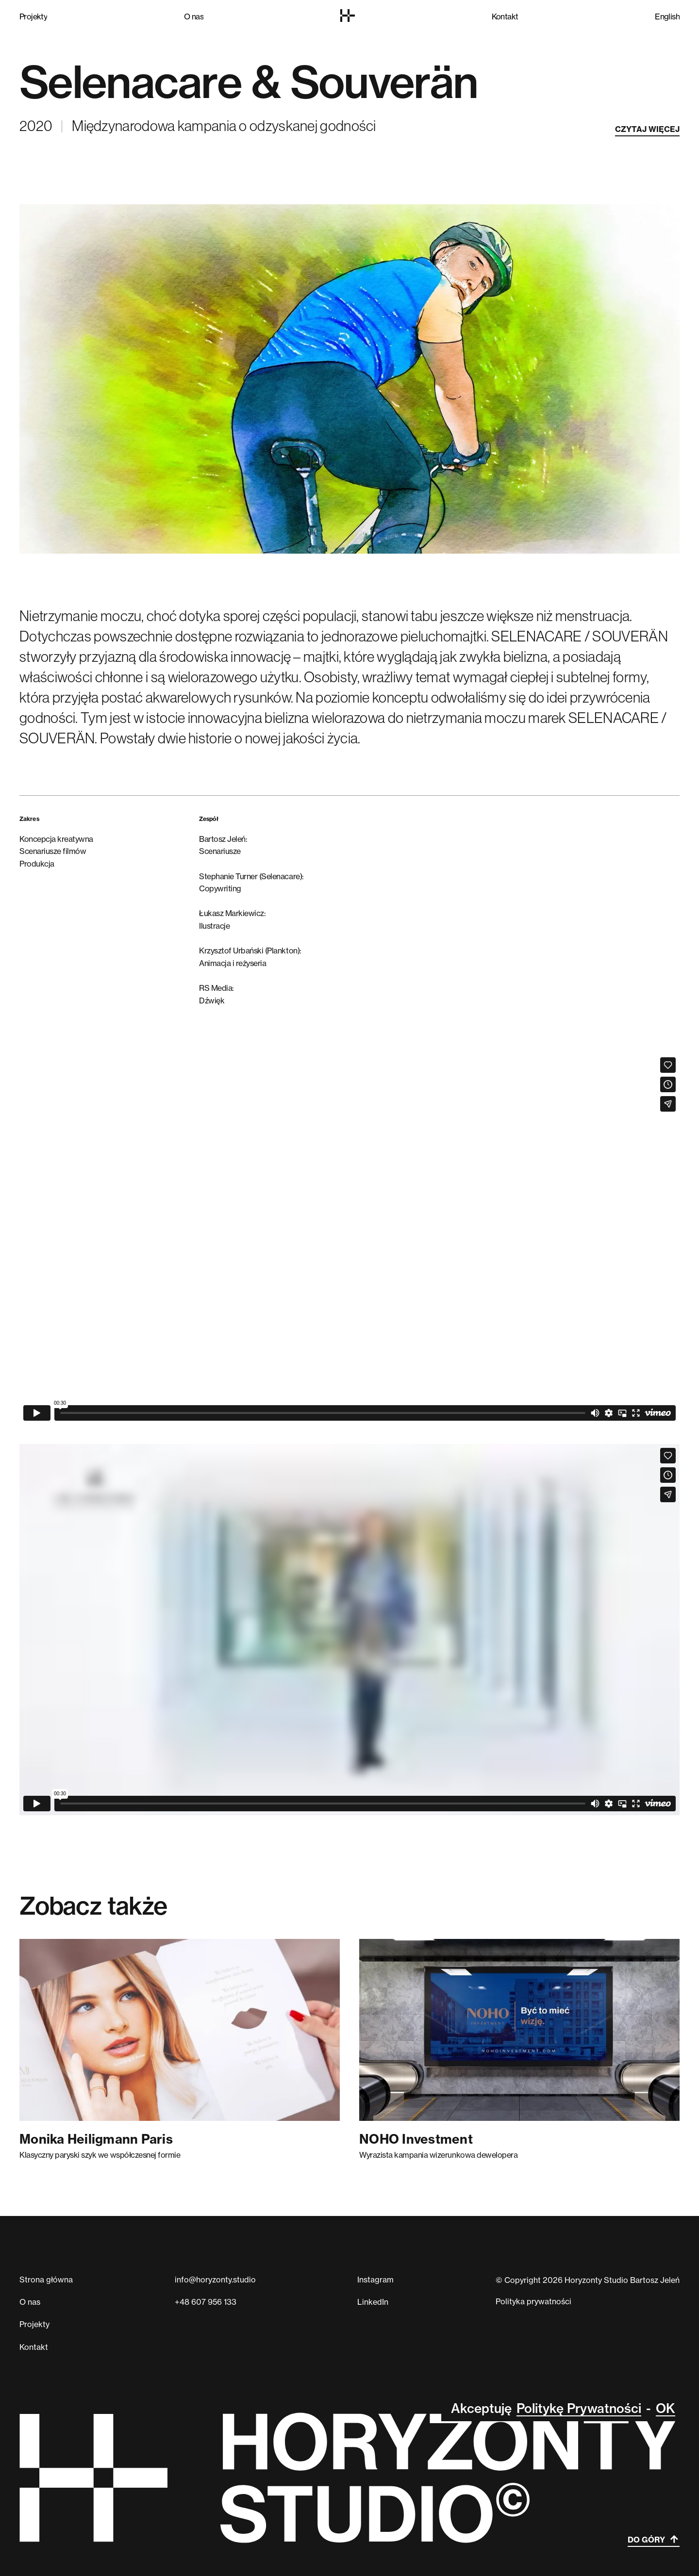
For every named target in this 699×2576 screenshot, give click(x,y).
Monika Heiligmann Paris (96, 2139)
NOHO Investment (416, 2139)
